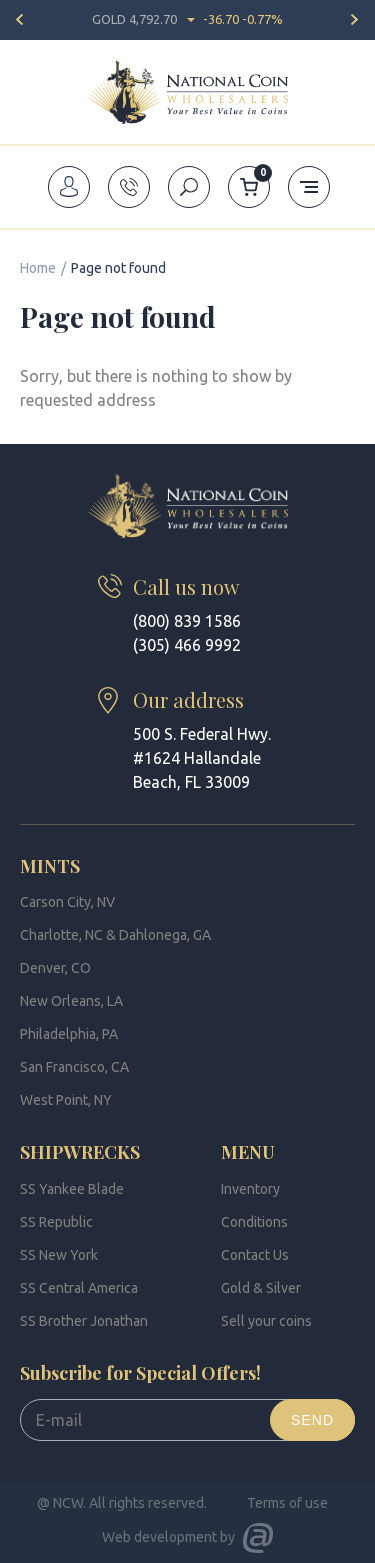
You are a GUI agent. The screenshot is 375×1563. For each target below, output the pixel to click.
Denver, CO (55, 968)
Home (38, 268)
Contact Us (255, 1255)
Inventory (250, 1189)
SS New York (59, 1255)
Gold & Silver (261, 1288)
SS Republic (56, 1222)
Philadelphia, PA (69, 1034)
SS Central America (79, 1288)
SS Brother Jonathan (84, 1321)
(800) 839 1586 (187, 621)
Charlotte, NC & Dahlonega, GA (115, 935)
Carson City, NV (67, 902)
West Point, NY (66, 1100)
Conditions (254, 1222)
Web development (159, 1537)
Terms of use (287, 1503)
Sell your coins (266, 1321)
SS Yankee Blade (72, 1189)
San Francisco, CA (74, 1067)
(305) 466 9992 (187, 645)
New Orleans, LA (71, 1001)
